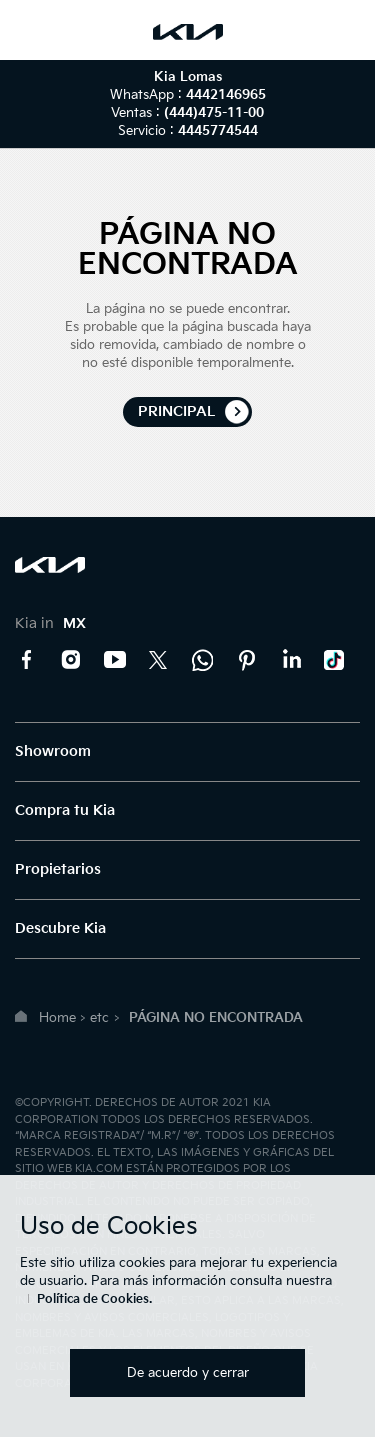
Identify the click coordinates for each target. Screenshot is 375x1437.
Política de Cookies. (94, 1299)
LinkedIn (291, 660)
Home (57, 1018)
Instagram (71, 660)
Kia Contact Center (203, 660)
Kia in (50, 623)
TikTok (335, 660)
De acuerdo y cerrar (188, 1373)
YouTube (115, 660)
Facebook (27, 660)
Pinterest (247, 660)
